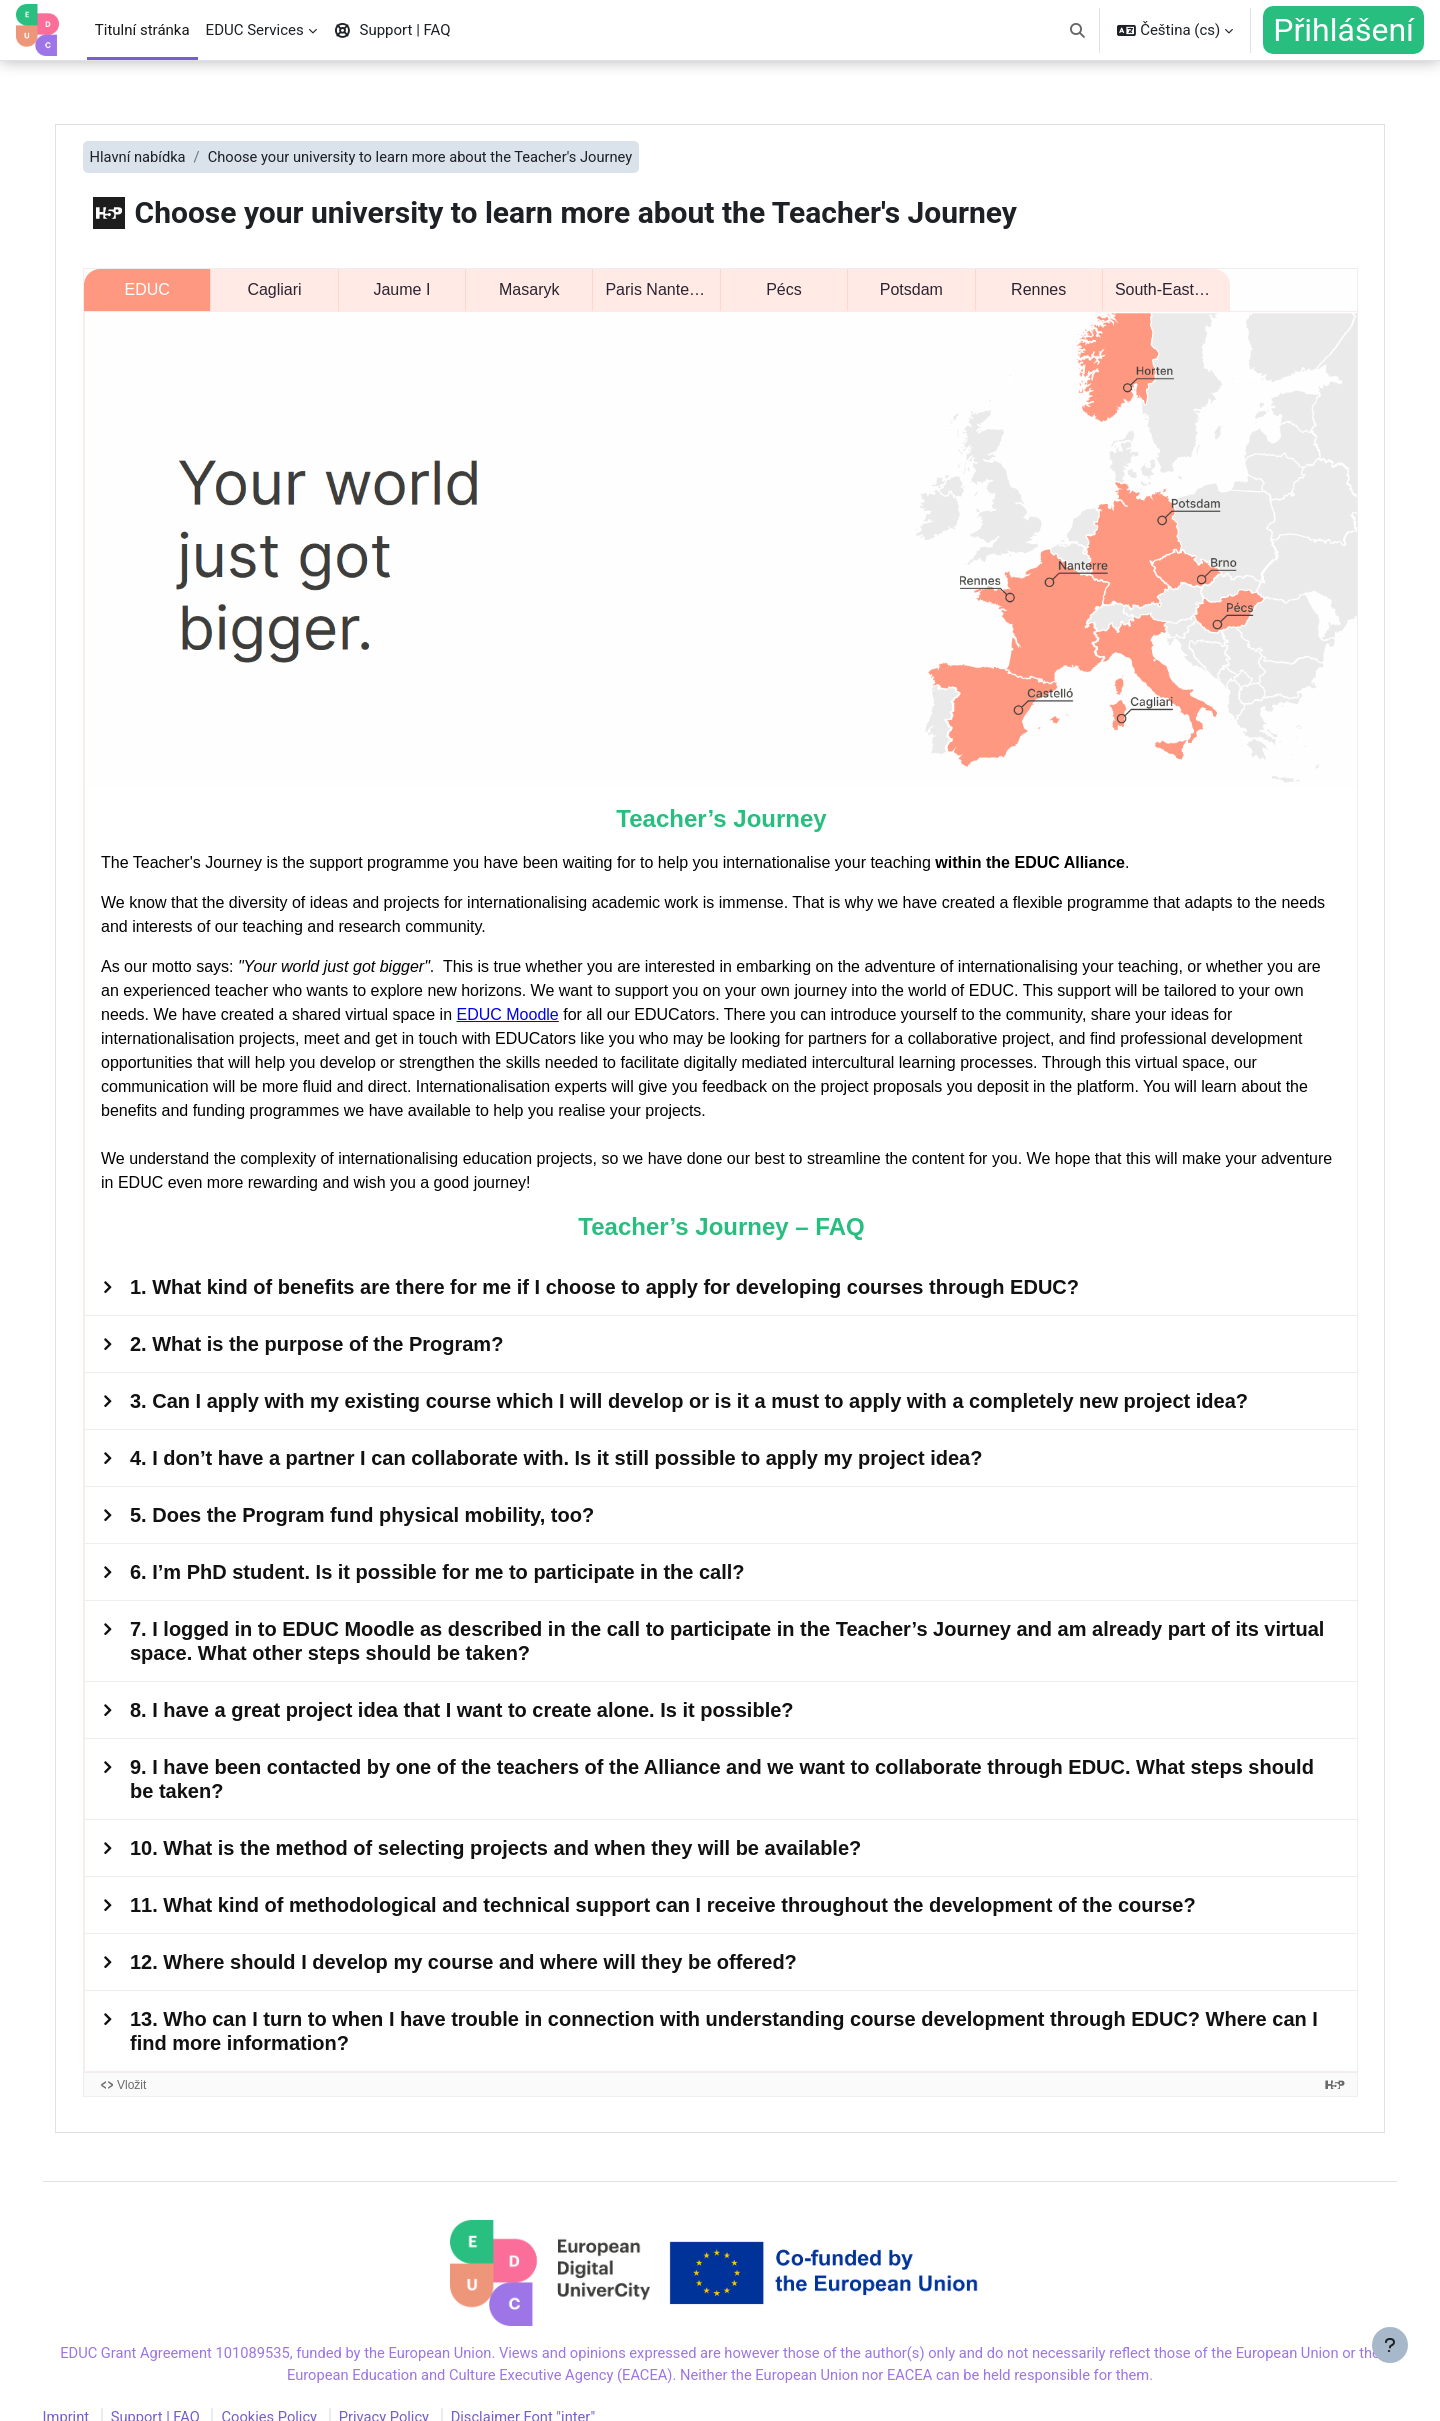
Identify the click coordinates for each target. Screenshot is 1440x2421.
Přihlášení (1343, 30)
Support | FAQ (185, 2394)
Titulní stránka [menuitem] (142, 30)
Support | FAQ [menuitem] (392, 30)
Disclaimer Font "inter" (561, 2394)
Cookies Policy (302, 2394)
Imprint (95, 2394)
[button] (1077, 30)
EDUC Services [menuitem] (255, 30)
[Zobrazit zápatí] (1390, 2371)
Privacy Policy (419, 2394)
